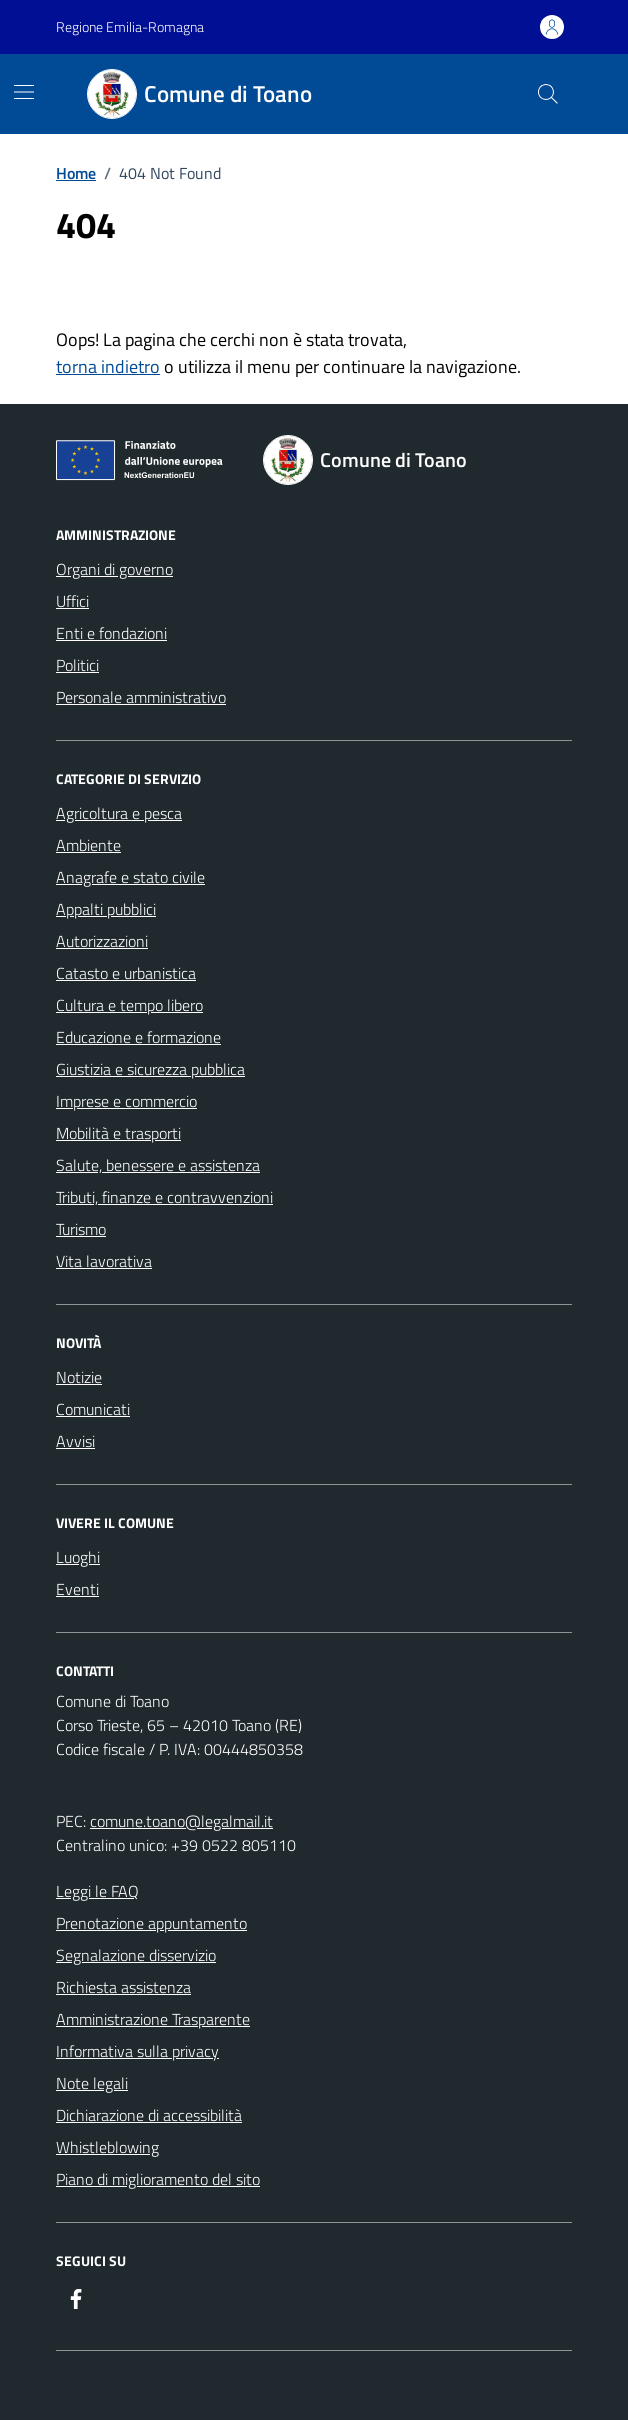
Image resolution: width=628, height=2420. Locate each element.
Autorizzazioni (102, 941)
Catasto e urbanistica (126, 973)
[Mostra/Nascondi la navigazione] (24, 92)
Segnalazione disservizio (136, 1955)
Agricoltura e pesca (119, 813)
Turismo (81, 1229)
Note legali (92, 2083)
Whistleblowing (107, 2147)
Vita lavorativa (104, 1261)
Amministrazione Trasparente (153, 2019)
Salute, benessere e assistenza (158, 1165)
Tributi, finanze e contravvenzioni (164, 1197)
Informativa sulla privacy (137, 2051)
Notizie (79, 1377)
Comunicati (93, 1409)
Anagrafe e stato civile (130, 877)
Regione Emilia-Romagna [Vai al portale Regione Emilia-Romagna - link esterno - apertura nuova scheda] (130, 26)
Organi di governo (114, 569)
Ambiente (88, 845)
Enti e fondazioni (111, 633)
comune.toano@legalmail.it (181, 1821)
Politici (77, 665)
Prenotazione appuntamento (151, 1923)
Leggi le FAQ (97, 1891)
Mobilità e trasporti (118, 1133)
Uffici (72, 601)
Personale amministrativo (141, 697)
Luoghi (78, 1557)
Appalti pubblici (106, 909)
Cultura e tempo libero (129, 1005)
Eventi (77, 1589)
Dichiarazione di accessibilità (149, 2115)
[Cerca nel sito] (548, 94)
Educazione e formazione (138, 1037)
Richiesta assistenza (123, 1987)
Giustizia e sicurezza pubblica (150, 1069)
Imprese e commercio (126, 1101)
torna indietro (108, 366)
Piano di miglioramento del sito (158, 2179)
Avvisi (75, 1441)
